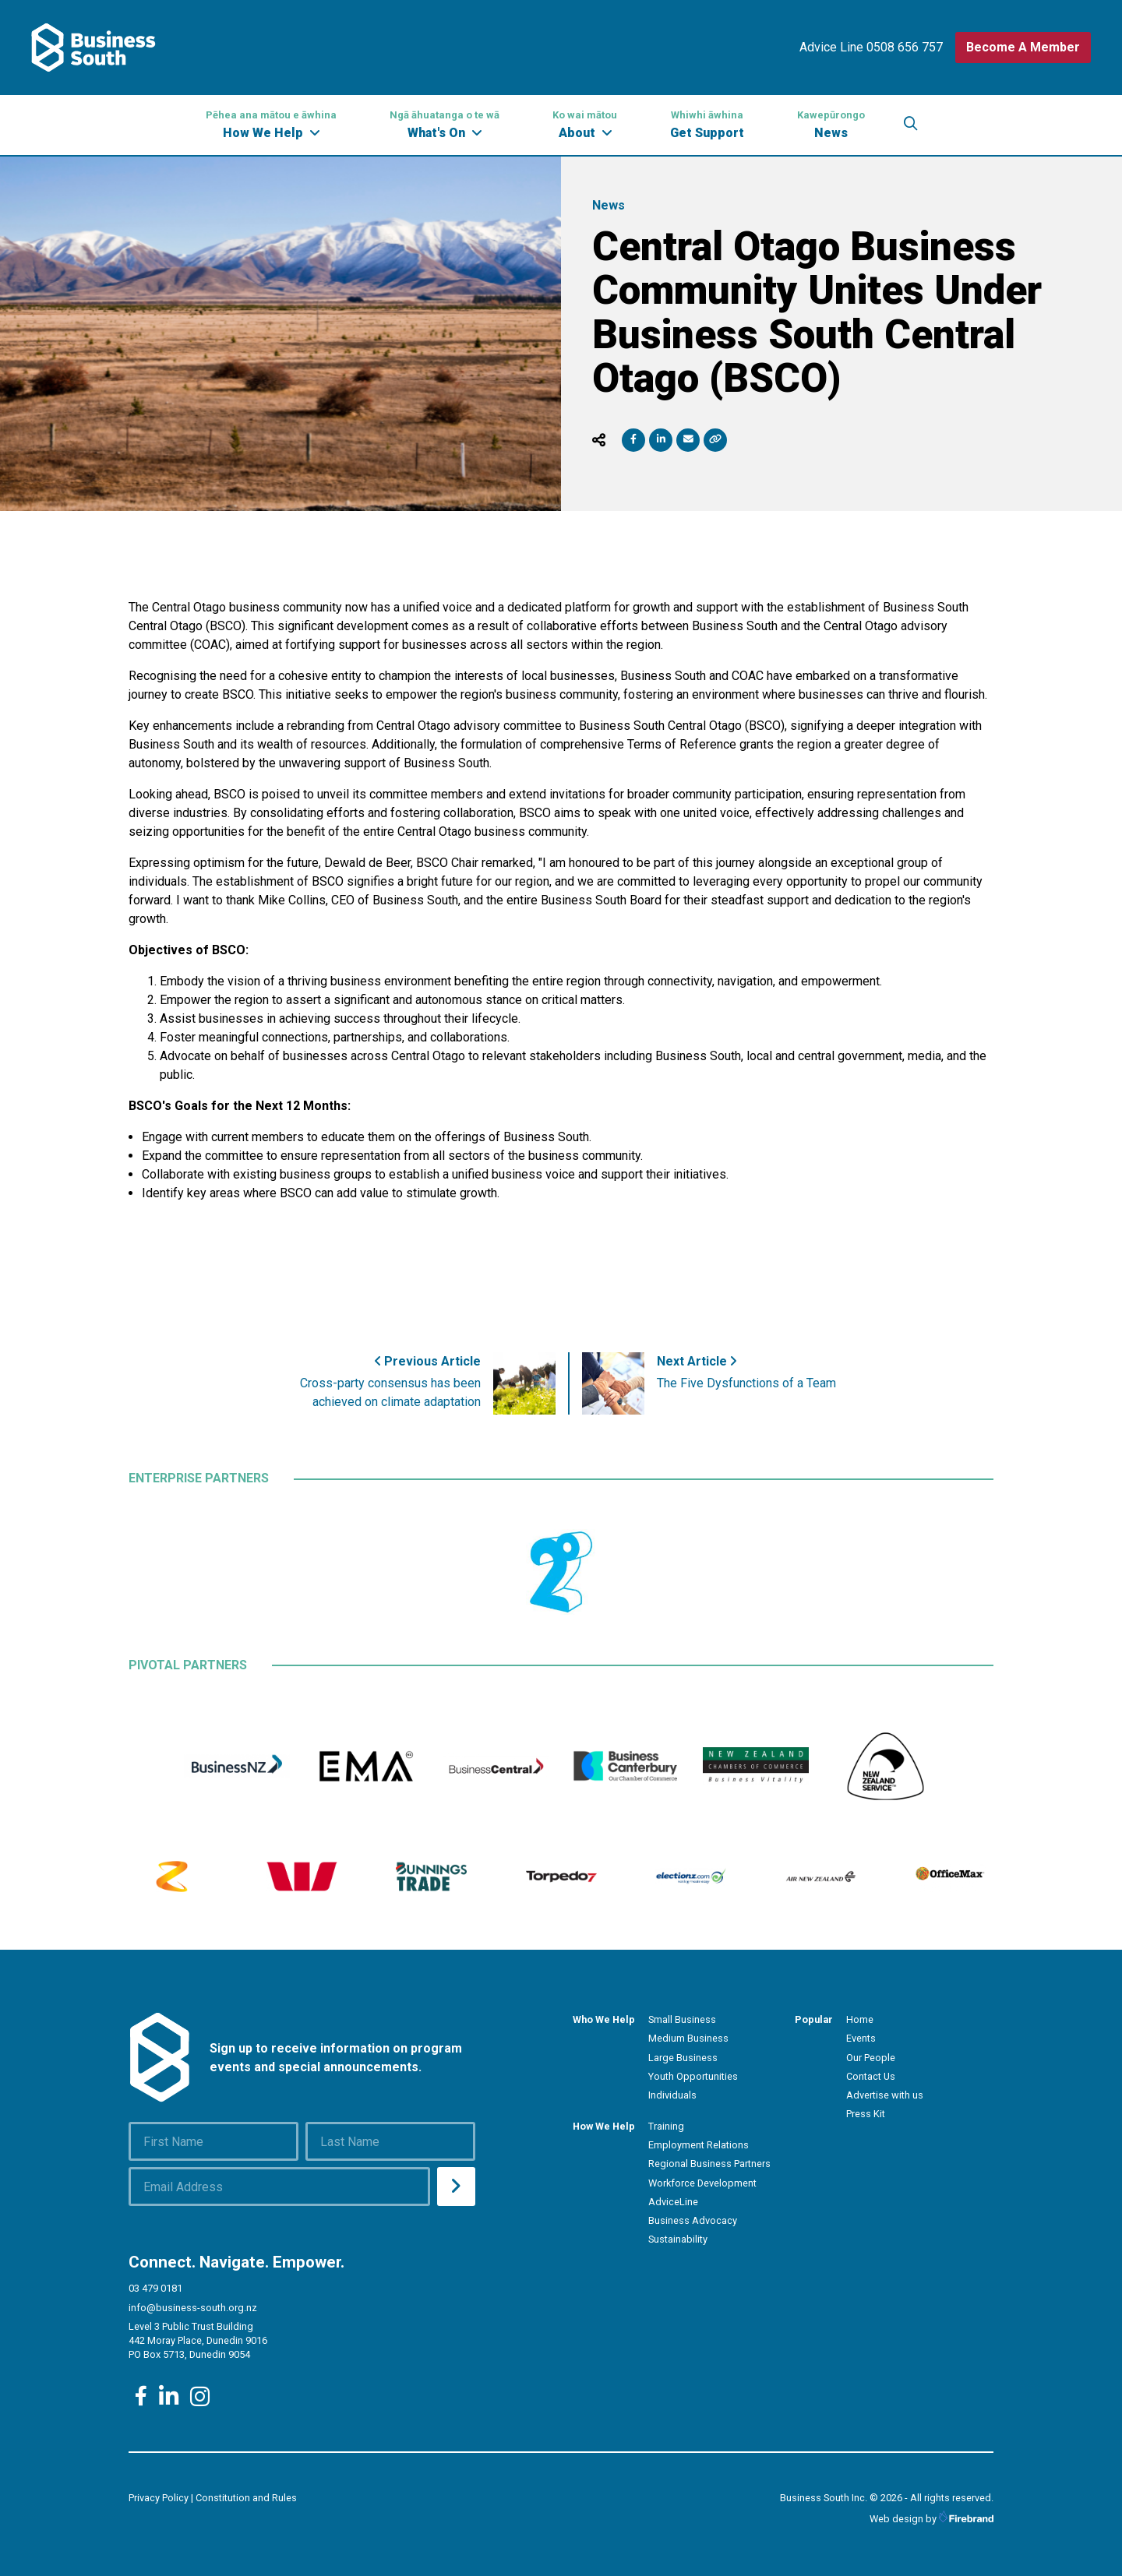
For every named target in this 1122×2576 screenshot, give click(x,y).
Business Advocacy (692, 2220)
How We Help (271, 123)
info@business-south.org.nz (193, 2307)
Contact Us (870, 2076)
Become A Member (1023, 47)
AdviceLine (673, 2202)
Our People (870, 2057)
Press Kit (865, 2114)
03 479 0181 (155, 2288)
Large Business (683, 2057)
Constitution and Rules (246, 2498)
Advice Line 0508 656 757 (871, 47)
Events (861, 2038)
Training (666, 2126)
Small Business (682, 2019)
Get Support (707, 123)
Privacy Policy (159, 2498)
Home (859, 2019)
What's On (444, 123)
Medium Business (688, 2038)
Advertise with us (884, 2095)
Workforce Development (702, 2183)
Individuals (672, 2095)
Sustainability (677, 2239)
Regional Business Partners (709, 2163)
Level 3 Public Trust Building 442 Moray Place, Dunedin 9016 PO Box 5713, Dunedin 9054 (198, 2340)
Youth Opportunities (693, 2076)
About (584, 123)
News (831, 123)
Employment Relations (698, 2145)
